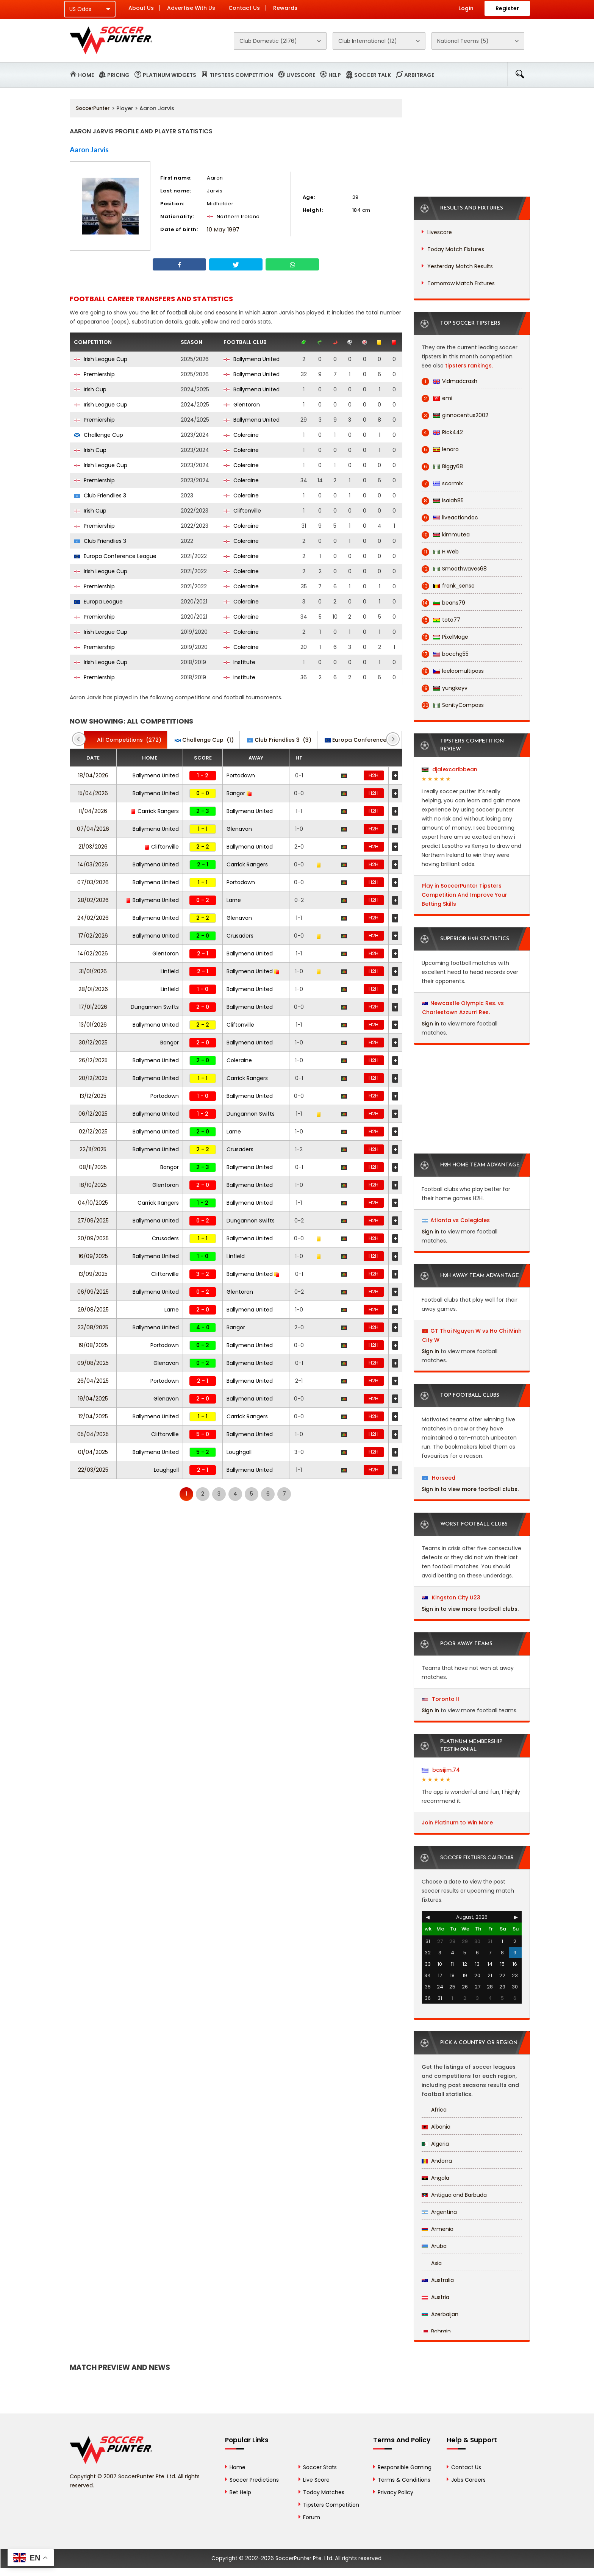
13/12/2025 (93, 1096)
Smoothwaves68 (454, 569)
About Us (141, 8)
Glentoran (242, 404)
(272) (125, 740)
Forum (311, 2517)
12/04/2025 (93, 1416)
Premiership (94, 374)
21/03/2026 (93, 846)
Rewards (285, 8)
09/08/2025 (93, 1363)
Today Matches (323, 2492)
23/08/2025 (93, 1327)
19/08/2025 (93, 1345)
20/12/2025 (93, 1078)
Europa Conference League (115, 556)
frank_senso (448, 586)
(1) (204, 740)
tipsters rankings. (469, 365)
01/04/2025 (93, 1452)
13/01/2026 (93, 1025)
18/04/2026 (93, 775)
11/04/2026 (93, 811)
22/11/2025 (93, 1149)
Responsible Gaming (404, 2467)
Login (466, 8)
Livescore (300, 75)
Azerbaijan (440, 2314)
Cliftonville (242, 510)
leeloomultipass (453, 671)
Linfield (170, 971)
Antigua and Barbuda (454, 2195)
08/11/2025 (93, 1167)
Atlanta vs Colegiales (460, 1220)
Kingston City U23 (451, 1597)
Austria (435, 2297)
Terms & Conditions (404, 2480)
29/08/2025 (93, 1309)
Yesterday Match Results (460, 266)
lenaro (440, 449)
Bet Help (240, 2492)
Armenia (437, 2229)
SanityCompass (453, 705)
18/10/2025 (93, 1185)
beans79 (443, 603)
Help (334, 75)
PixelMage (445, 637)
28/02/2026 (93, 900)
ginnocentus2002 (455, 415)
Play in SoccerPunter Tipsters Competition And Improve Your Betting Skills (464, 895)
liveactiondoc (450, 518)
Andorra (437, 2161)
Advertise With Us (191, 8)
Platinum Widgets (169, 75)
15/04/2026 (93, 793)
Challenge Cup (98, 435)
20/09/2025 (93, 1238)
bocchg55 (445, 654)
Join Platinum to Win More (457, 1822)
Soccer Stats (320, 2467)
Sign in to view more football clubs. (470, 1489)
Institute (239, 662)
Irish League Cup (100, 359)
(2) (372, 740)
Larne (234, 900)
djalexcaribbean (449, 769)
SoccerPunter (92, 108)
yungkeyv (444, 688)
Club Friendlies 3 (100, 495)
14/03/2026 (93, 864)
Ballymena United (252, 359)
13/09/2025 (93, 1274)
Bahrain (436, 2331)
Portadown (241, 775)
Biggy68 (442, 466)
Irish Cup (90, 389)
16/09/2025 (93, 1256)
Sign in (430, 1023)
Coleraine (241, 435)
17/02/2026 (93, 935)
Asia (432, 2263)
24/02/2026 (93, 918)
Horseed (438, 1478)
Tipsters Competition (241, 75)
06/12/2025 (93, 1114)
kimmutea (446, 535)
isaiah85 (443, 501)
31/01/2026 (93, 971)
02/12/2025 (93, 1131)
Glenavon (239, 829)
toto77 (441, 620)
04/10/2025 (93, 1203)
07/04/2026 (93, 829)
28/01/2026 (93, 989)
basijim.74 (441, 1770)
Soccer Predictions (254, 2480)
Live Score (316, 2480)
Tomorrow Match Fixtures (461, 283)
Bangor (239, 793)
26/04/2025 (93, 1381)
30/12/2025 (93, 1042)
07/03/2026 (93, 882)
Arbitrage (419, 75)
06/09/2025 (93, 1292)
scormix (442, 484)
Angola (435, 2178)
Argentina (439, 2212)
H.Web (440, 552)
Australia (438, 2280)
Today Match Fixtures (455, 249)
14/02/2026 (93, 953)
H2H (373, 775)
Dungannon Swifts (155, 1007)
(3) (279, 740)
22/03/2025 (93, 1470)
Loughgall (239, 1452)
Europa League (98, 601)
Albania (436, 2127)
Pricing (118, 75)
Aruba (434, 2246)
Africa (434, 2109)
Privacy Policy (395, 2492)
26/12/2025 (93, 1060)
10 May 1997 (223, 229)
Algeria (435, 2144)
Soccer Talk (372, 75)
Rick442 (442, 432)
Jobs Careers (468, 2480)
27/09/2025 (93, 1220)
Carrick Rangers (155, 811)
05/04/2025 (93, 1434)
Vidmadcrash (449, 381)
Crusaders (240, 935)
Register (507, 8)
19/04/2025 (93, 1398)
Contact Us (244, 8)
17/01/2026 (93, 1007)
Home (86, 75)
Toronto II (440, 1699)
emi (437, 398)
